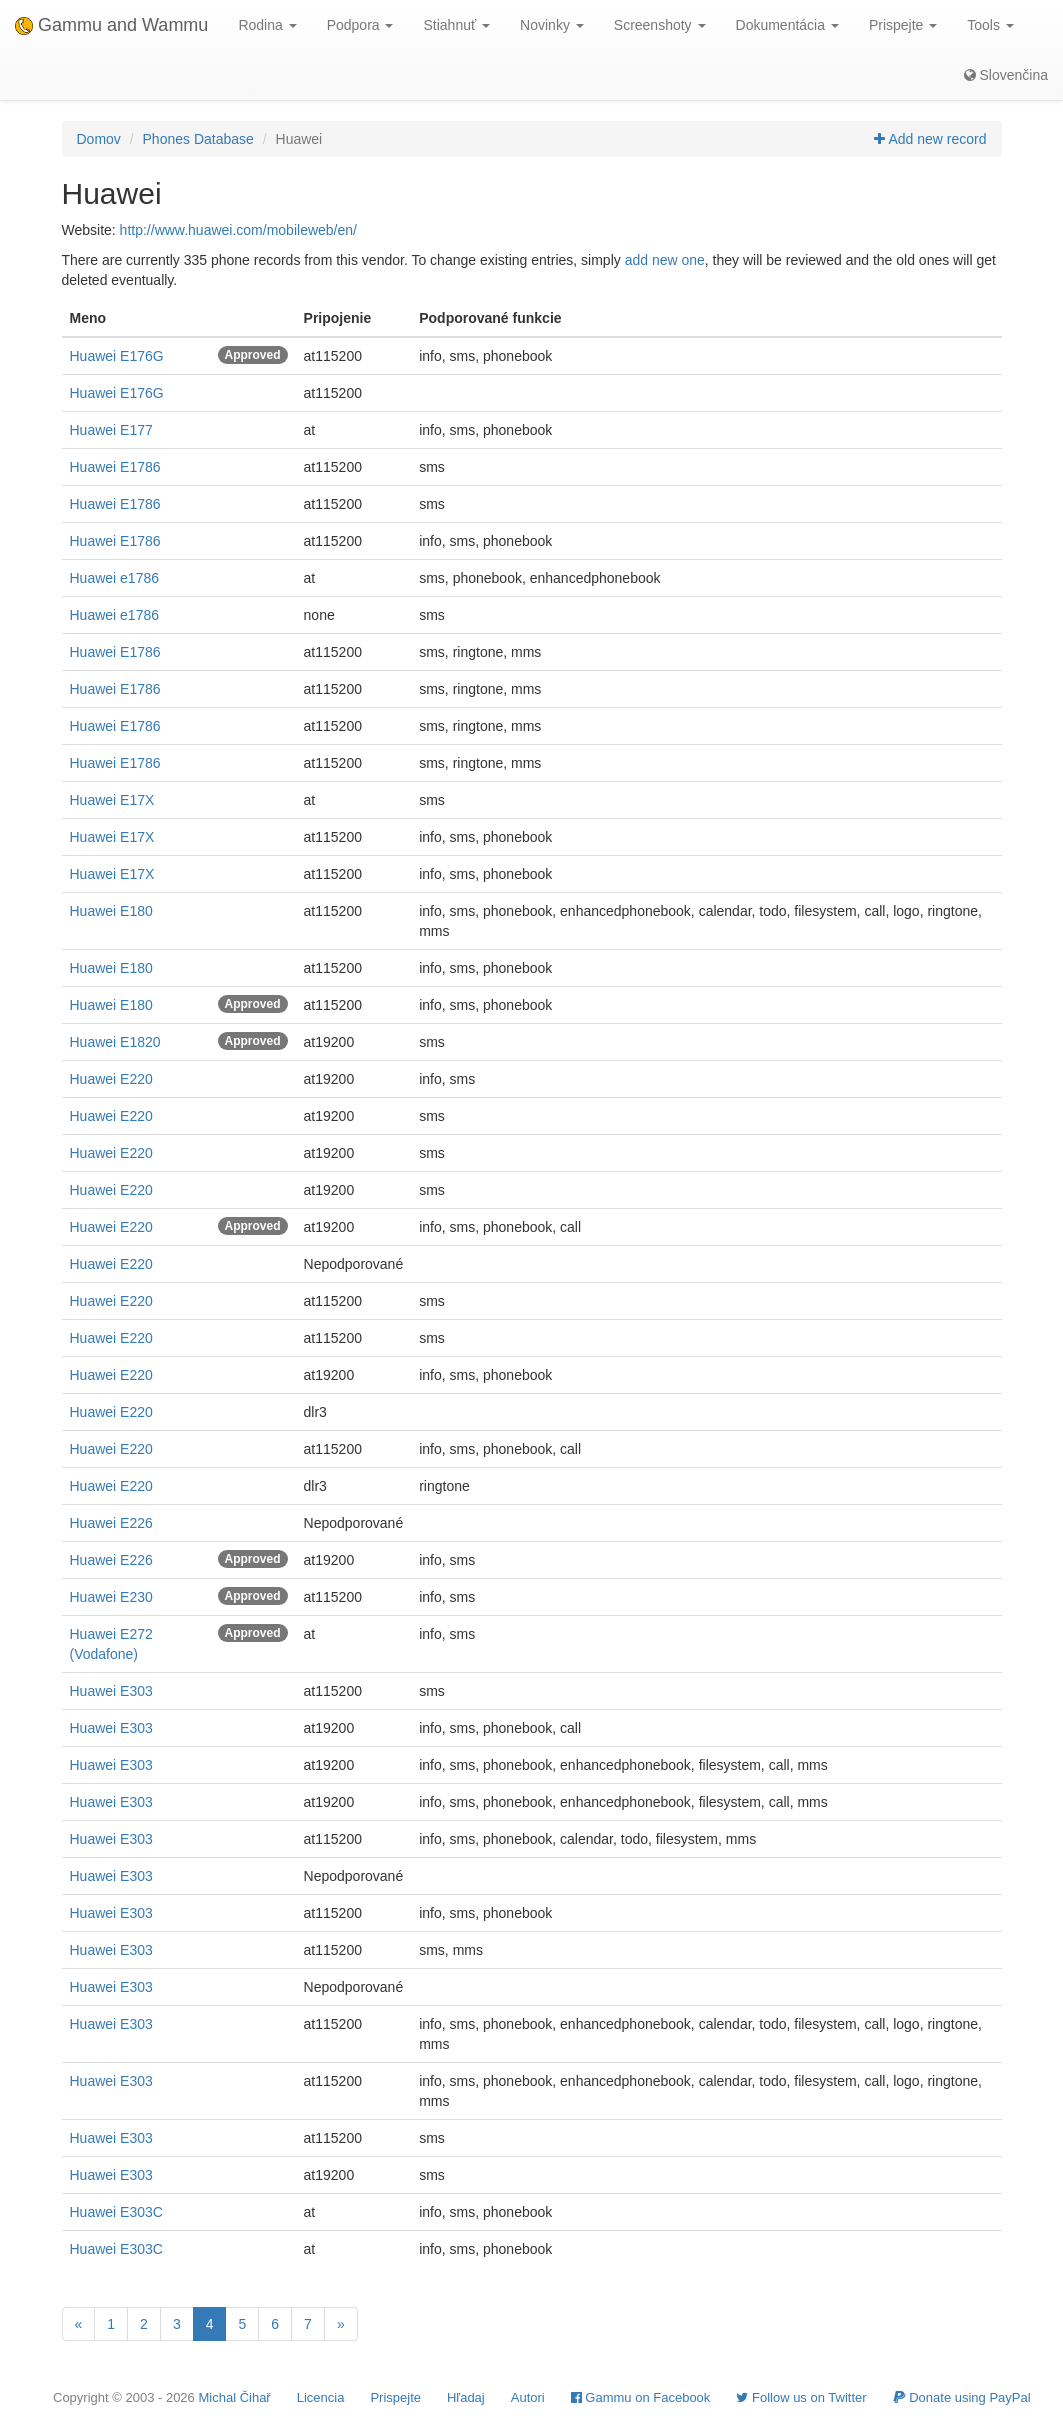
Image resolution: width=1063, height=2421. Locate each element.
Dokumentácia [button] (787, 25)
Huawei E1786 (115, 467)
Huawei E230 (111, 1597)
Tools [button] (990, 25)
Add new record (930, 139)
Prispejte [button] (903, 25)
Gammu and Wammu (111, 25)
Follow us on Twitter (801, 2397)
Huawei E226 (111, 1523)
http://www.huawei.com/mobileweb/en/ (238, 230)
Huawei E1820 (115, 1042)
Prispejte (395, 2397)
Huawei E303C (116, 2212)
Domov (99, 139)
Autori (528, 2397)
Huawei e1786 (115, 578)
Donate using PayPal (962, 2397)
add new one (665, 260)
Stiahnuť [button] (456, 25)
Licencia (321, 2397)
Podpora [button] (360, 25)
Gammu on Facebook (641, 2397)
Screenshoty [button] (660, 25)
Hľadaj (466, 2397)
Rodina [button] (267, 25)
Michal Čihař (234, 2397)
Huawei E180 (111, 911)
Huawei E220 (111, 1079)
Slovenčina (1006, 75)
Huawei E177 (111, 430)
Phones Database (198, 139)
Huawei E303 (111, 1691)
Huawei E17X (112, 800)
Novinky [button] (552, 25)
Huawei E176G (117, 356)
